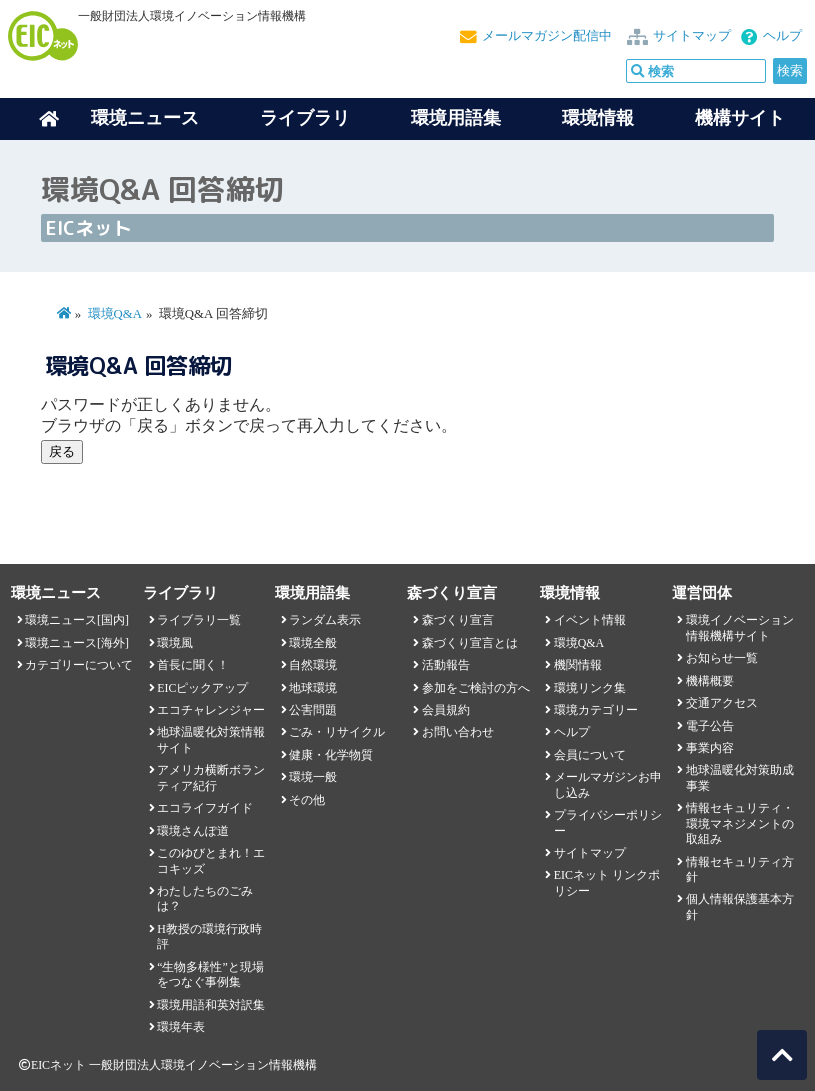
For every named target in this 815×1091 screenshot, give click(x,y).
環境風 (175, 643)
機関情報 (578, 665)
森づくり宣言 (458, 620)
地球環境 (313, 688)
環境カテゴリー (596, 710)
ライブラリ (305, 118)
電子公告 (710, 726)
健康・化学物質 (331, 755)
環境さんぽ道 (193, 831)
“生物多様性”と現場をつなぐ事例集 (210, 974)
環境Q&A (115, 314)
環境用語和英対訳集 (211, 1005)
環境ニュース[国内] (77, 620)
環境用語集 (456, 118)
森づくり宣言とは (470, 643)
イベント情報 (590, 620)
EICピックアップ (202, 688)
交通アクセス (722, 703)
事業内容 (710, 748)
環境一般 (313, 777)
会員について (590, 755)
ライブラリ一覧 (199, 620)
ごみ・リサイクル (337, 732)
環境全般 (313, 643)
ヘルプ (782, 36)
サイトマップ (692, 36)
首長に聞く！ (193, 665)
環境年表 (181, 1027)
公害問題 (313, 710)
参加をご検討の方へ (476, 688)
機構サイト (740, 118)
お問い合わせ (458, 732)
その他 (307, 800)
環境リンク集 (590, 688)
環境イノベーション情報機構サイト (740, 627)
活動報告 (446, 665)
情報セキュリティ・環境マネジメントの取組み (740, 823)
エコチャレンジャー (211, 710)
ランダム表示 (325, 620)
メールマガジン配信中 (547, 36)
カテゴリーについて (79, 665)
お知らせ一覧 (722, 658)
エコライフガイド (205, 808)
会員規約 (446, 710)
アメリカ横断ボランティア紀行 (211, 777)
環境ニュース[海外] (77, 643)
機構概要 (710, 681)
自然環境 (313, 665)
